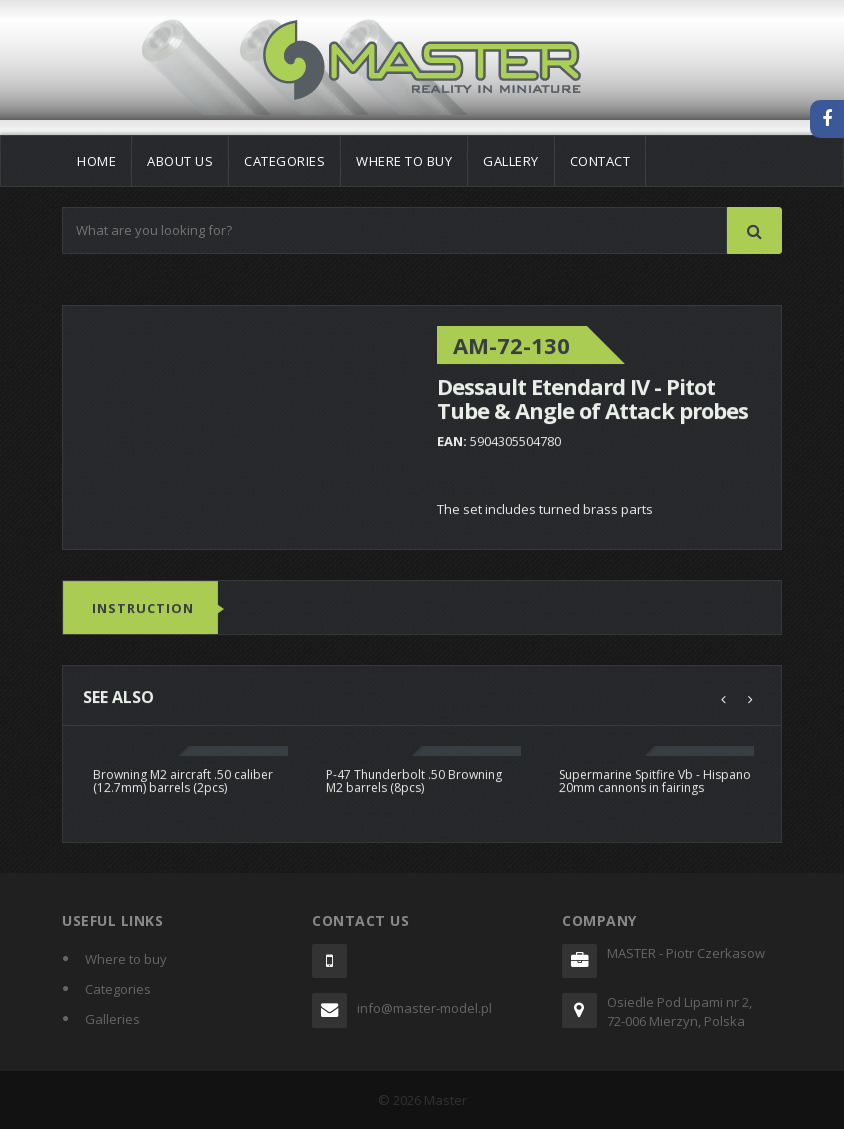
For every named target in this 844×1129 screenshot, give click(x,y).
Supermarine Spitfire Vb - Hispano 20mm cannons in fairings (655, 781)
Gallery (511, 161)
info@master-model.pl (424, 1008)
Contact (600, 161)
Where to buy (404, 161)
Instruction (143, 609)
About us (180, 161)
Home (96, 161)
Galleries (112, 1019)
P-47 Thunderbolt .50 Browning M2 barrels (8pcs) (414, 781)
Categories (284, 161)
